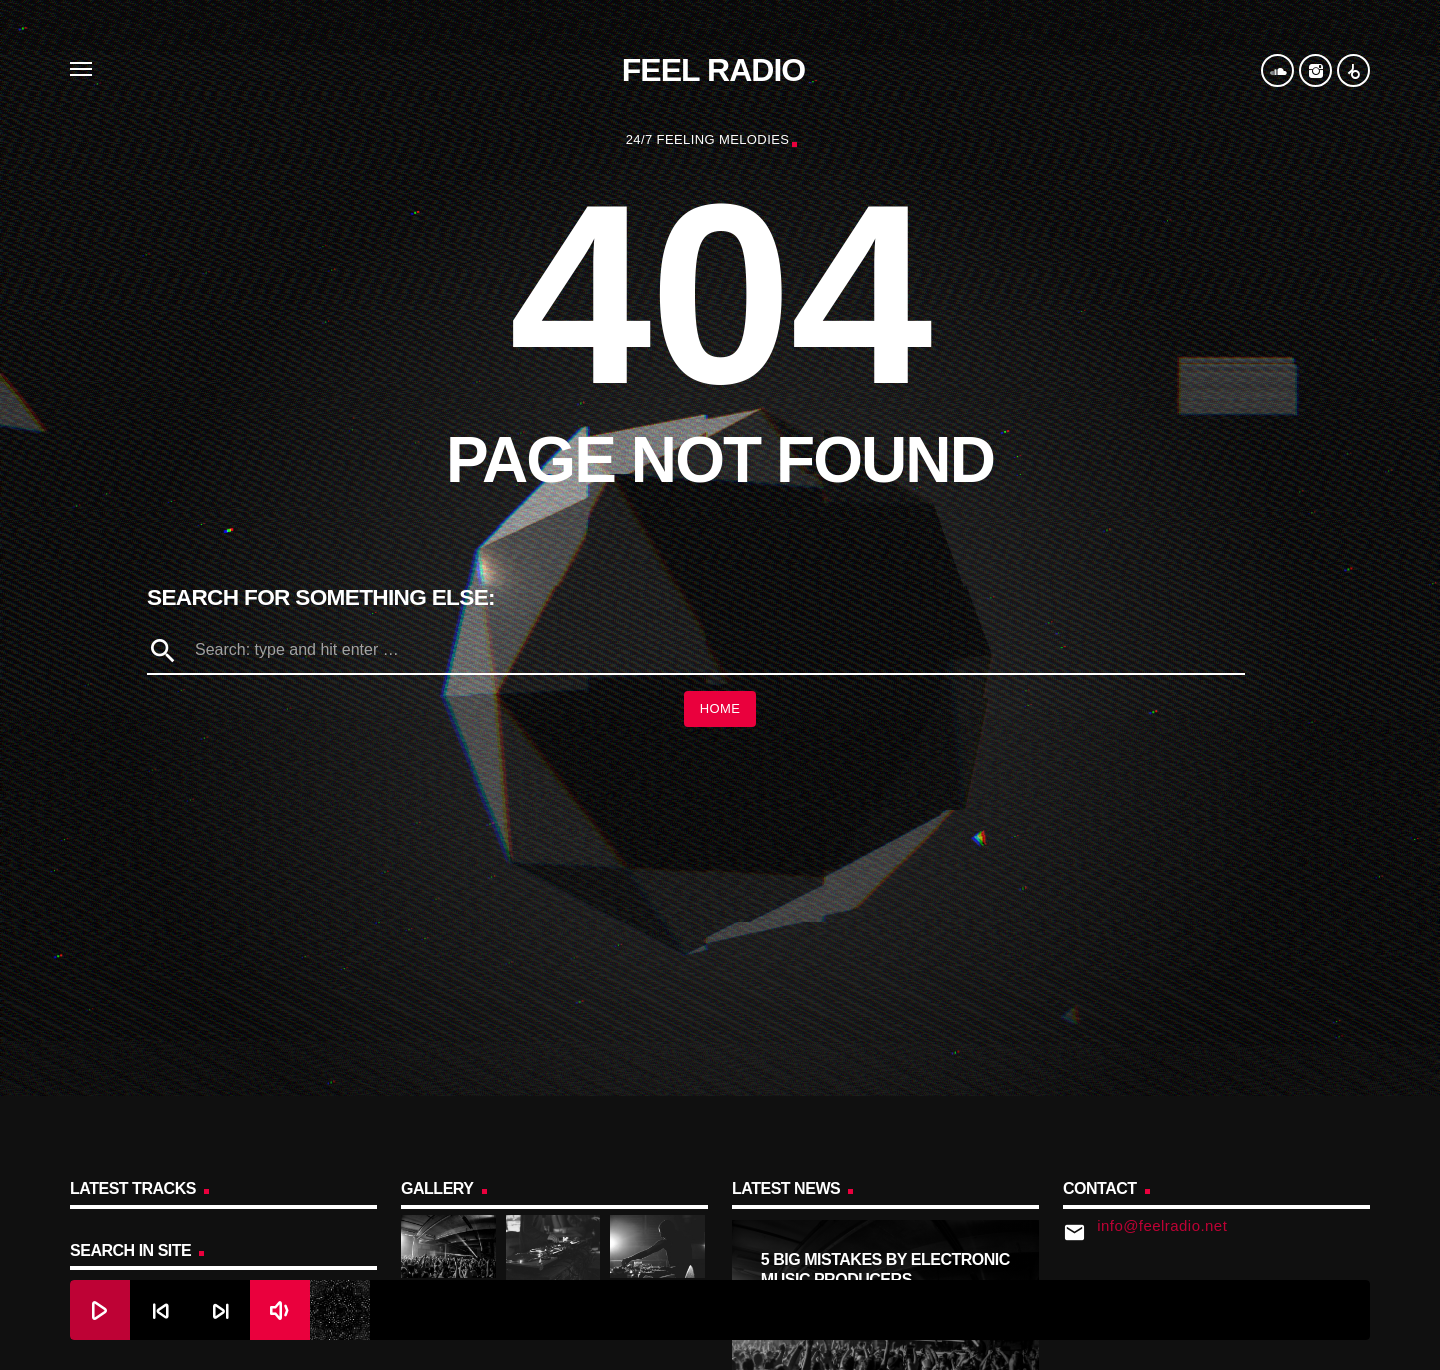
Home (720, 708)
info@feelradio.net (1162, 1225)
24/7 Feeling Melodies (708, 139)
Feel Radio (714, 70)
